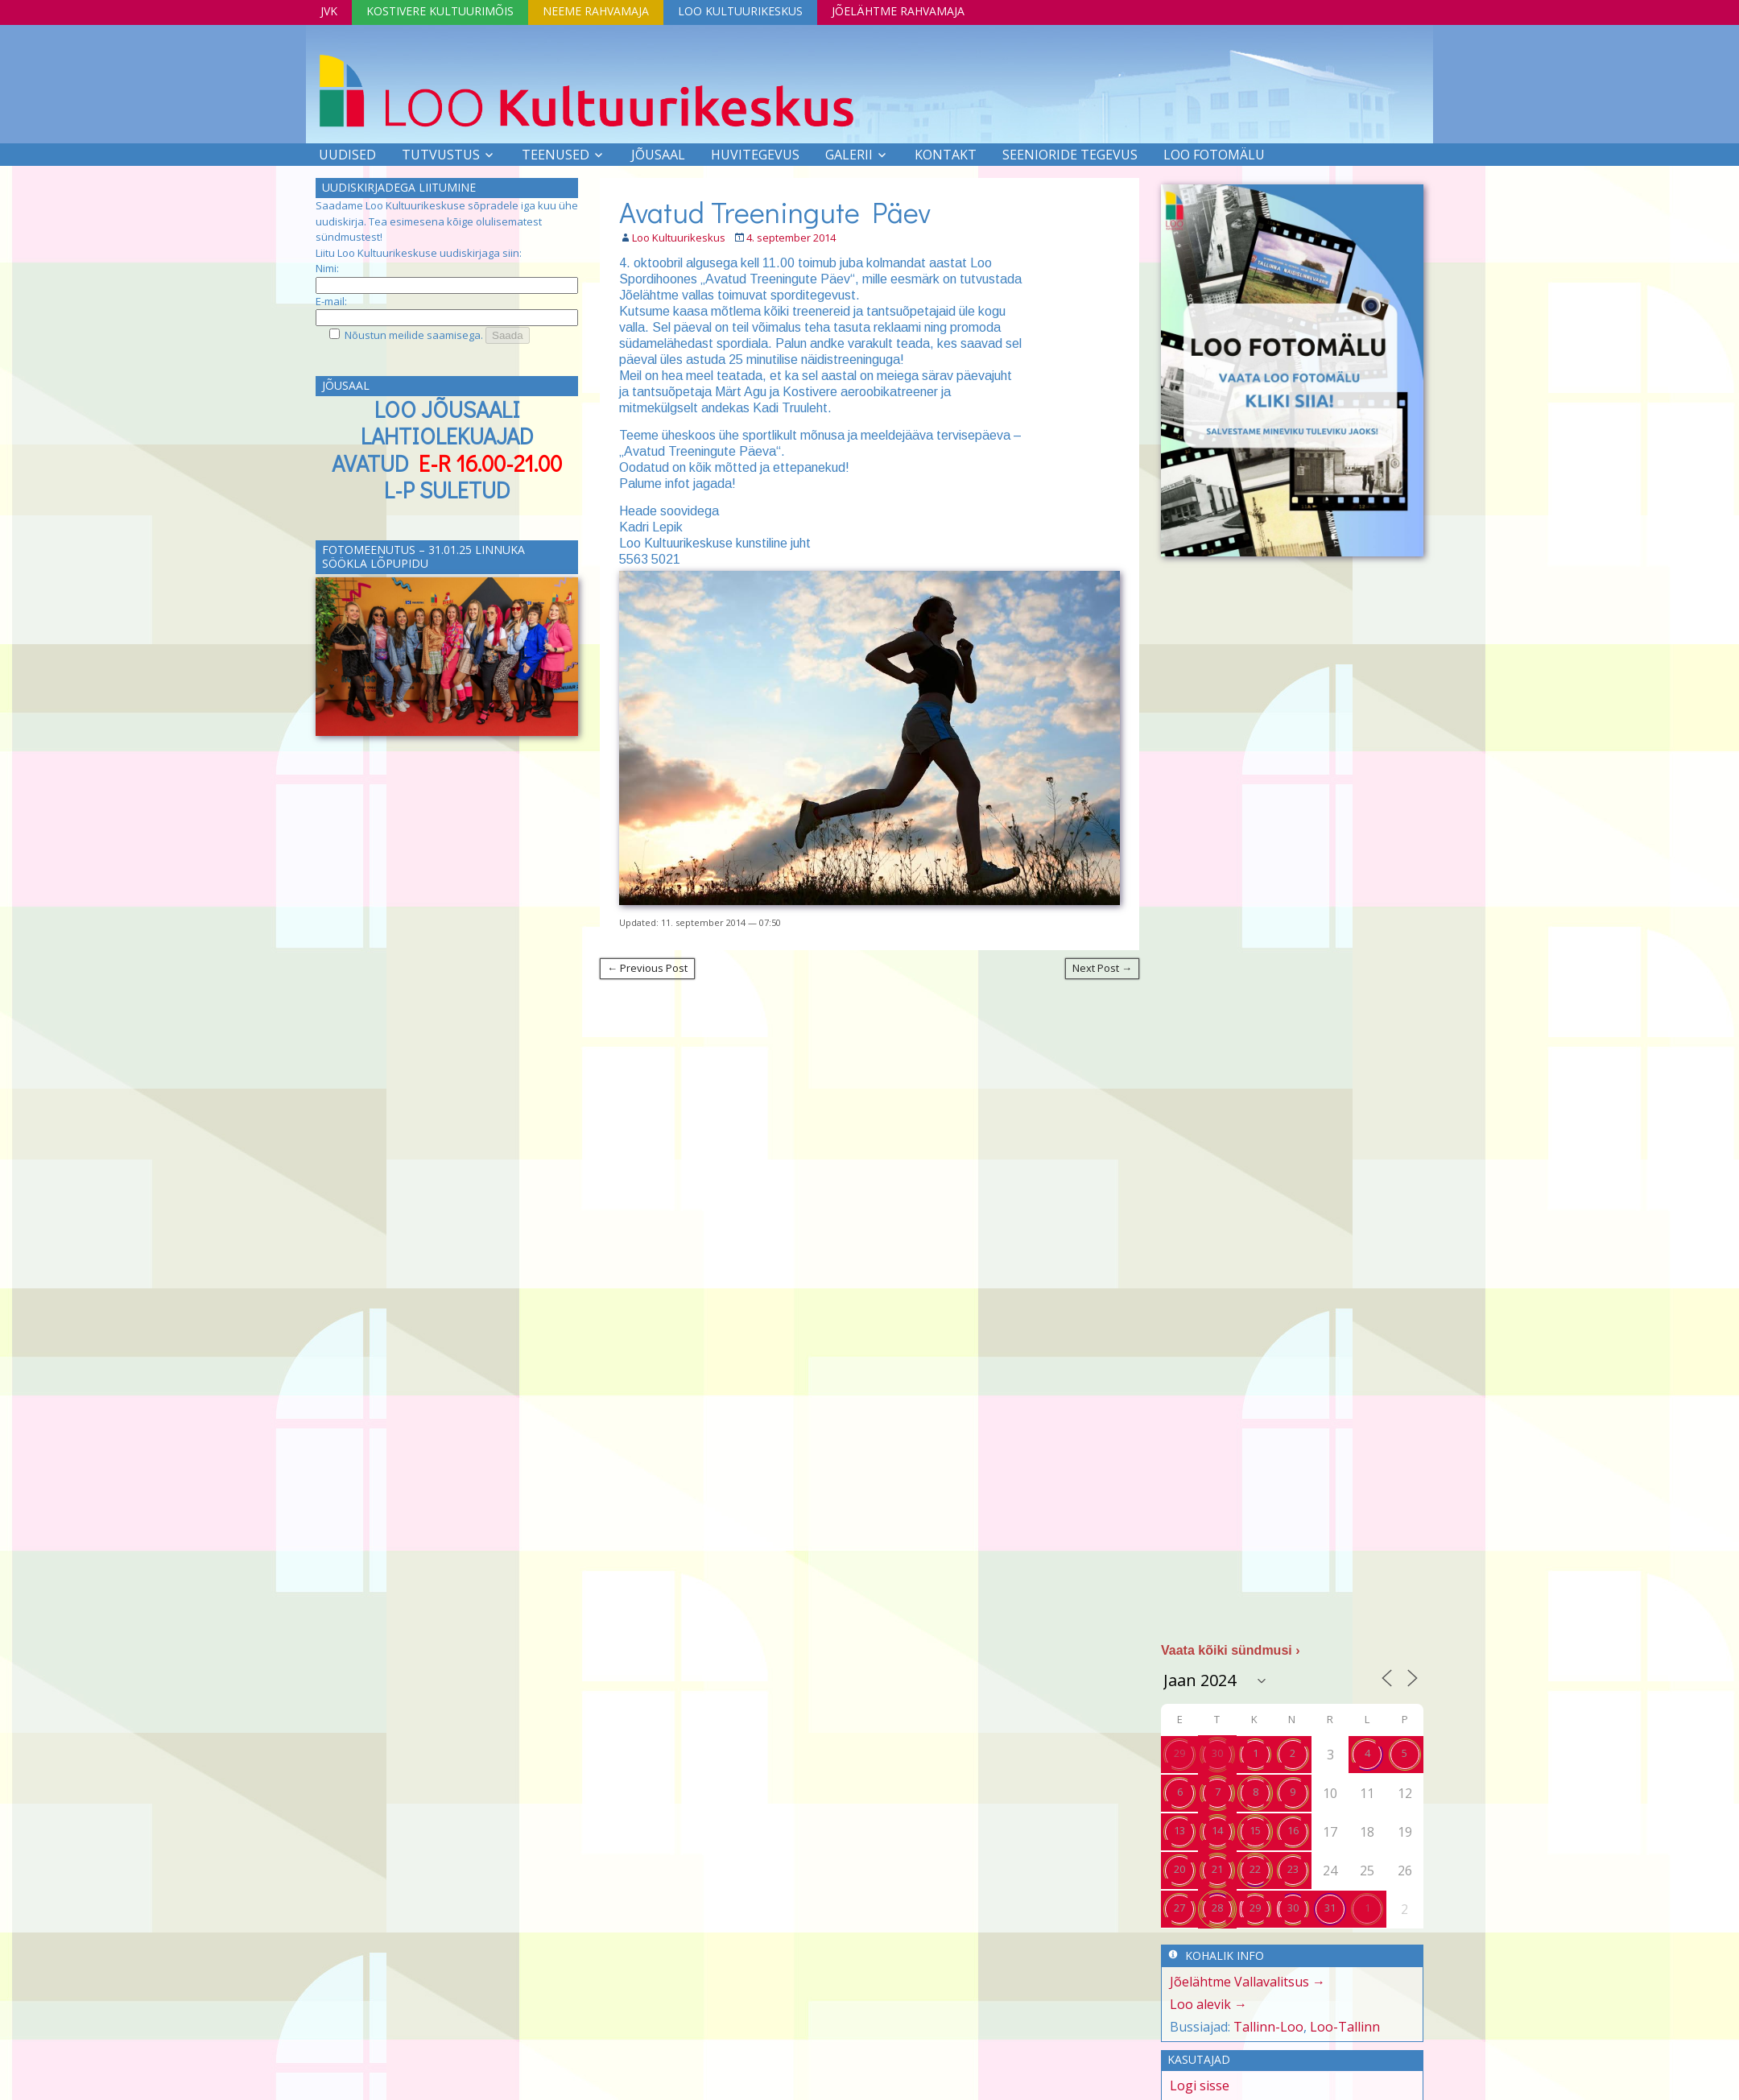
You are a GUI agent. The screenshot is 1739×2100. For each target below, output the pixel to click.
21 (1217, 1869)
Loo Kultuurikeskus (740, 11)
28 (1217, 1907)
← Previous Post (647, 968)
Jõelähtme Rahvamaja (898, 11)
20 (1179, 1869)
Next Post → (1102, 968)
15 (1255, 1830)
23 (1293, 1869)
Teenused (555, 154)
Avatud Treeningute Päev (775, 211)
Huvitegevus (755, 154)
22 (1255, 1869)
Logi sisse (1199, 2085)
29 (1179, 1753)
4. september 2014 (791, 237)
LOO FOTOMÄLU (1214, 154)
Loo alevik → (1208, 2004)
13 (1179, 1830)
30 (1217, 1753)
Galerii (849, 154)
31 (1330, 1907)
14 (1217, 1830)
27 (1179, 1907)
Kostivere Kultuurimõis (440, 11)
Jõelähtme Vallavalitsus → (1247, 1981)
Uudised (347, 154)
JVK (328, 11)
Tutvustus (441, 154)
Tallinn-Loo (1268, 2027)
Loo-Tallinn (1345, 2027)
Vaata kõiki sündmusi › (1230, 1650)
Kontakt (946, 154)
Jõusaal (658, 154)
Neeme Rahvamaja (596, 11)
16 (1293, 1830)
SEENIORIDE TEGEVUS (1070, 154)
